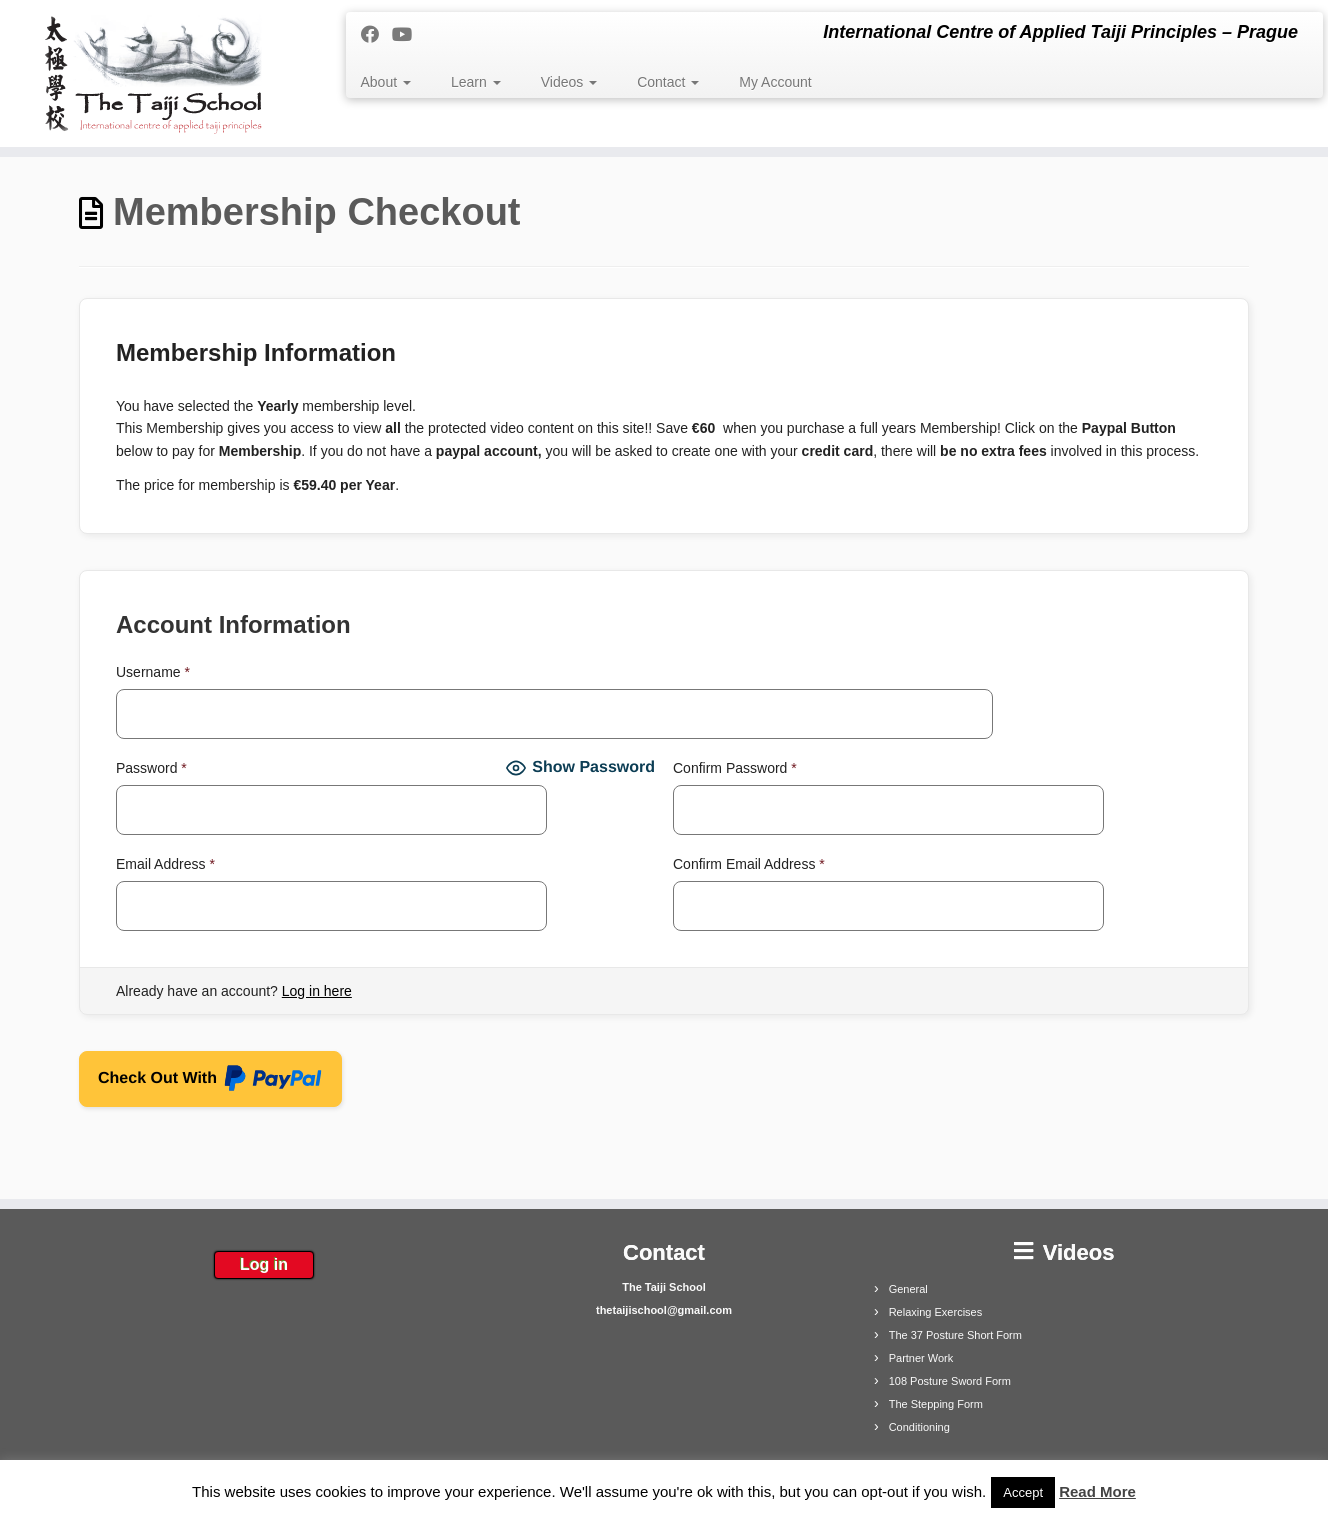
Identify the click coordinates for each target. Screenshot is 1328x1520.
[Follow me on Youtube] (408, 35)
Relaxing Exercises (936, 1312)
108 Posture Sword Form (950, 1381)
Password (151, 768)
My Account (775, 82)
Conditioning (919, 1427)
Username (153, 672)
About (386, 82)
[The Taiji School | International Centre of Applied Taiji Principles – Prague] (153, 73)
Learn (476, 82)
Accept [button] (1023, 1492)
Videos (569, 82)
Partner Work (921, 1358)
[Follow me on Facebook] (376, 35)
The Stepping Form (936, 1404)
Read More (1097, 1491)
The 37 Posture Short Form (955, 1335)
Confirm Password (735, 768)
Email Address (165, 864)
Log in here (317, 991)
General (908, 1289)
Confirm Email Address (749, 864)
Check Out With (210, 1081)
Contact (668, 82)
